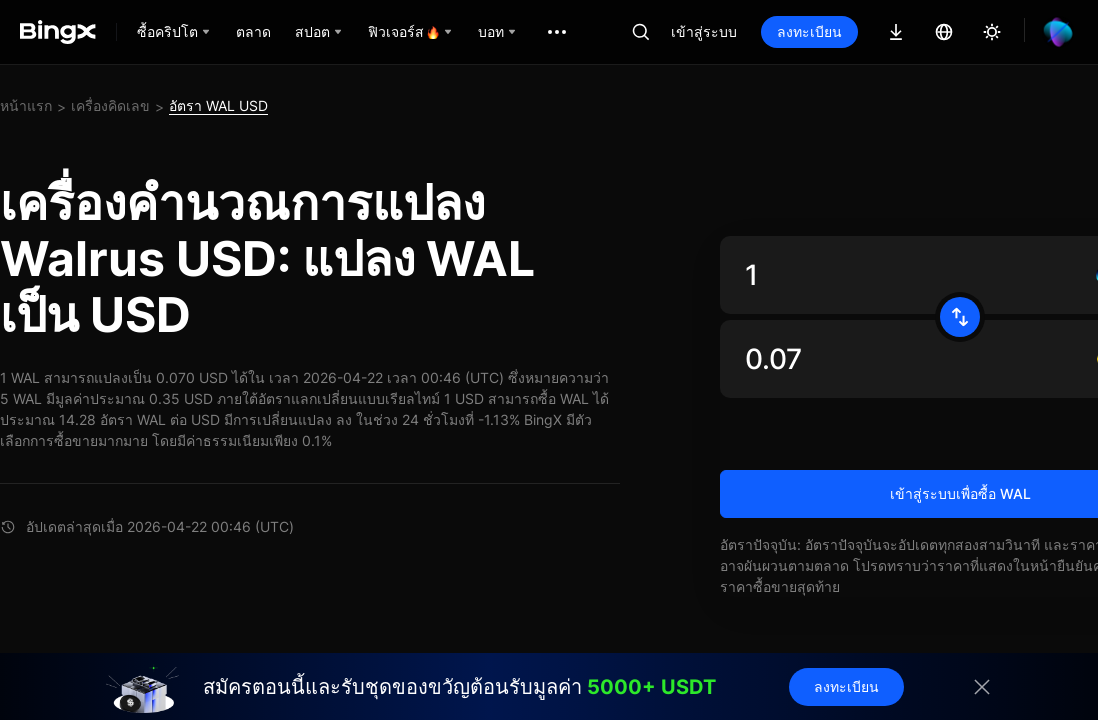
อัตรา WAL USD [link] (218, 105)
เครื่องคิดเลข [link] (110, 105)
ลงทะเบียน (809, 31)
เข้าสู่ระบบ (704, 31)
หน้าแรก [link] (26, 105)
